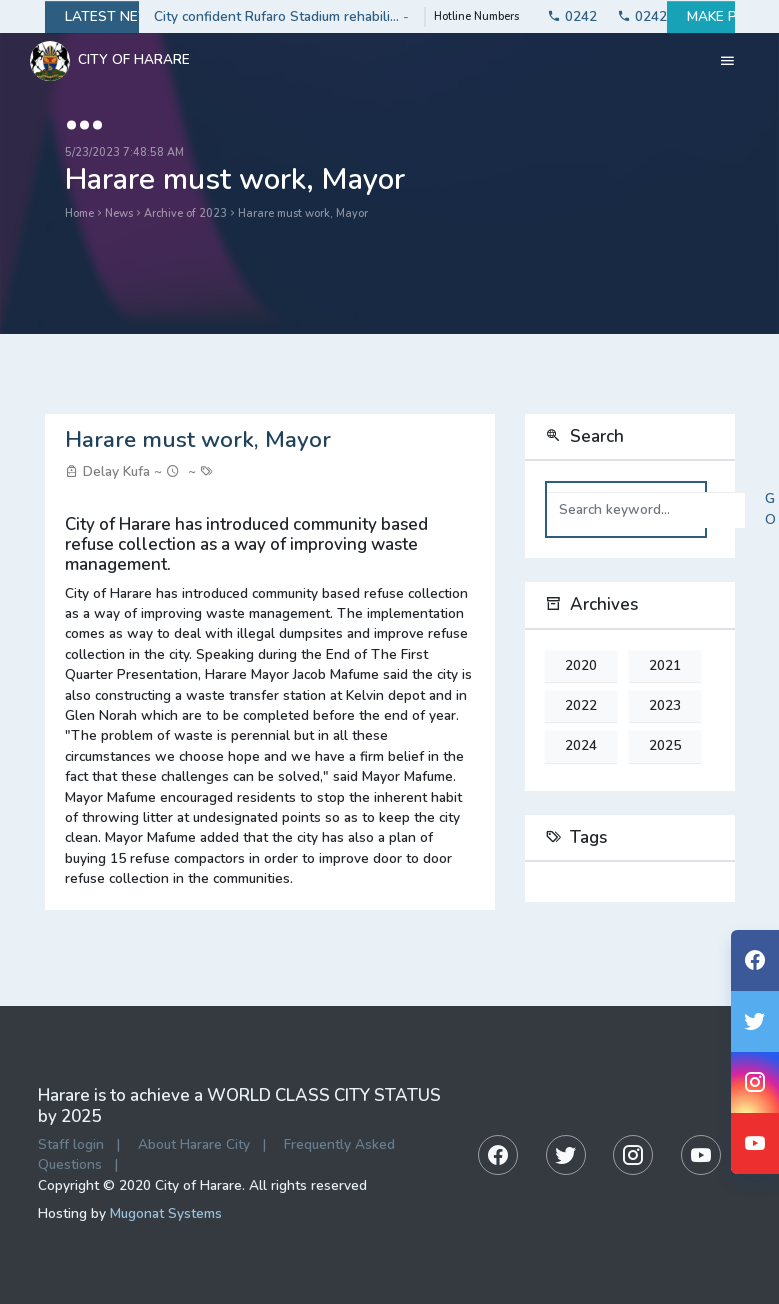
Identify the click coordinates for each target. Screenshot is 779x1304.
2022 (581, 706)
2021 (665, 666)
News (119, 213)
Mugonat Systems (166, 1213)
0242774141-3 (562, 16)
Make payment (701, 17)
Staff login (71, 1144)
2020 (581, 666)
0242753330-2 (632, 16)
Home (79, 213)
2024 (581, 746)
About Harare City (194, 1144)
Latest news (92, 17)
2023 (665, 706)
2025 (665, 746)
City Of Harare (110, 61)
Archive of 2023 (185, 213)
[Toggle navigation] (727, 61)
